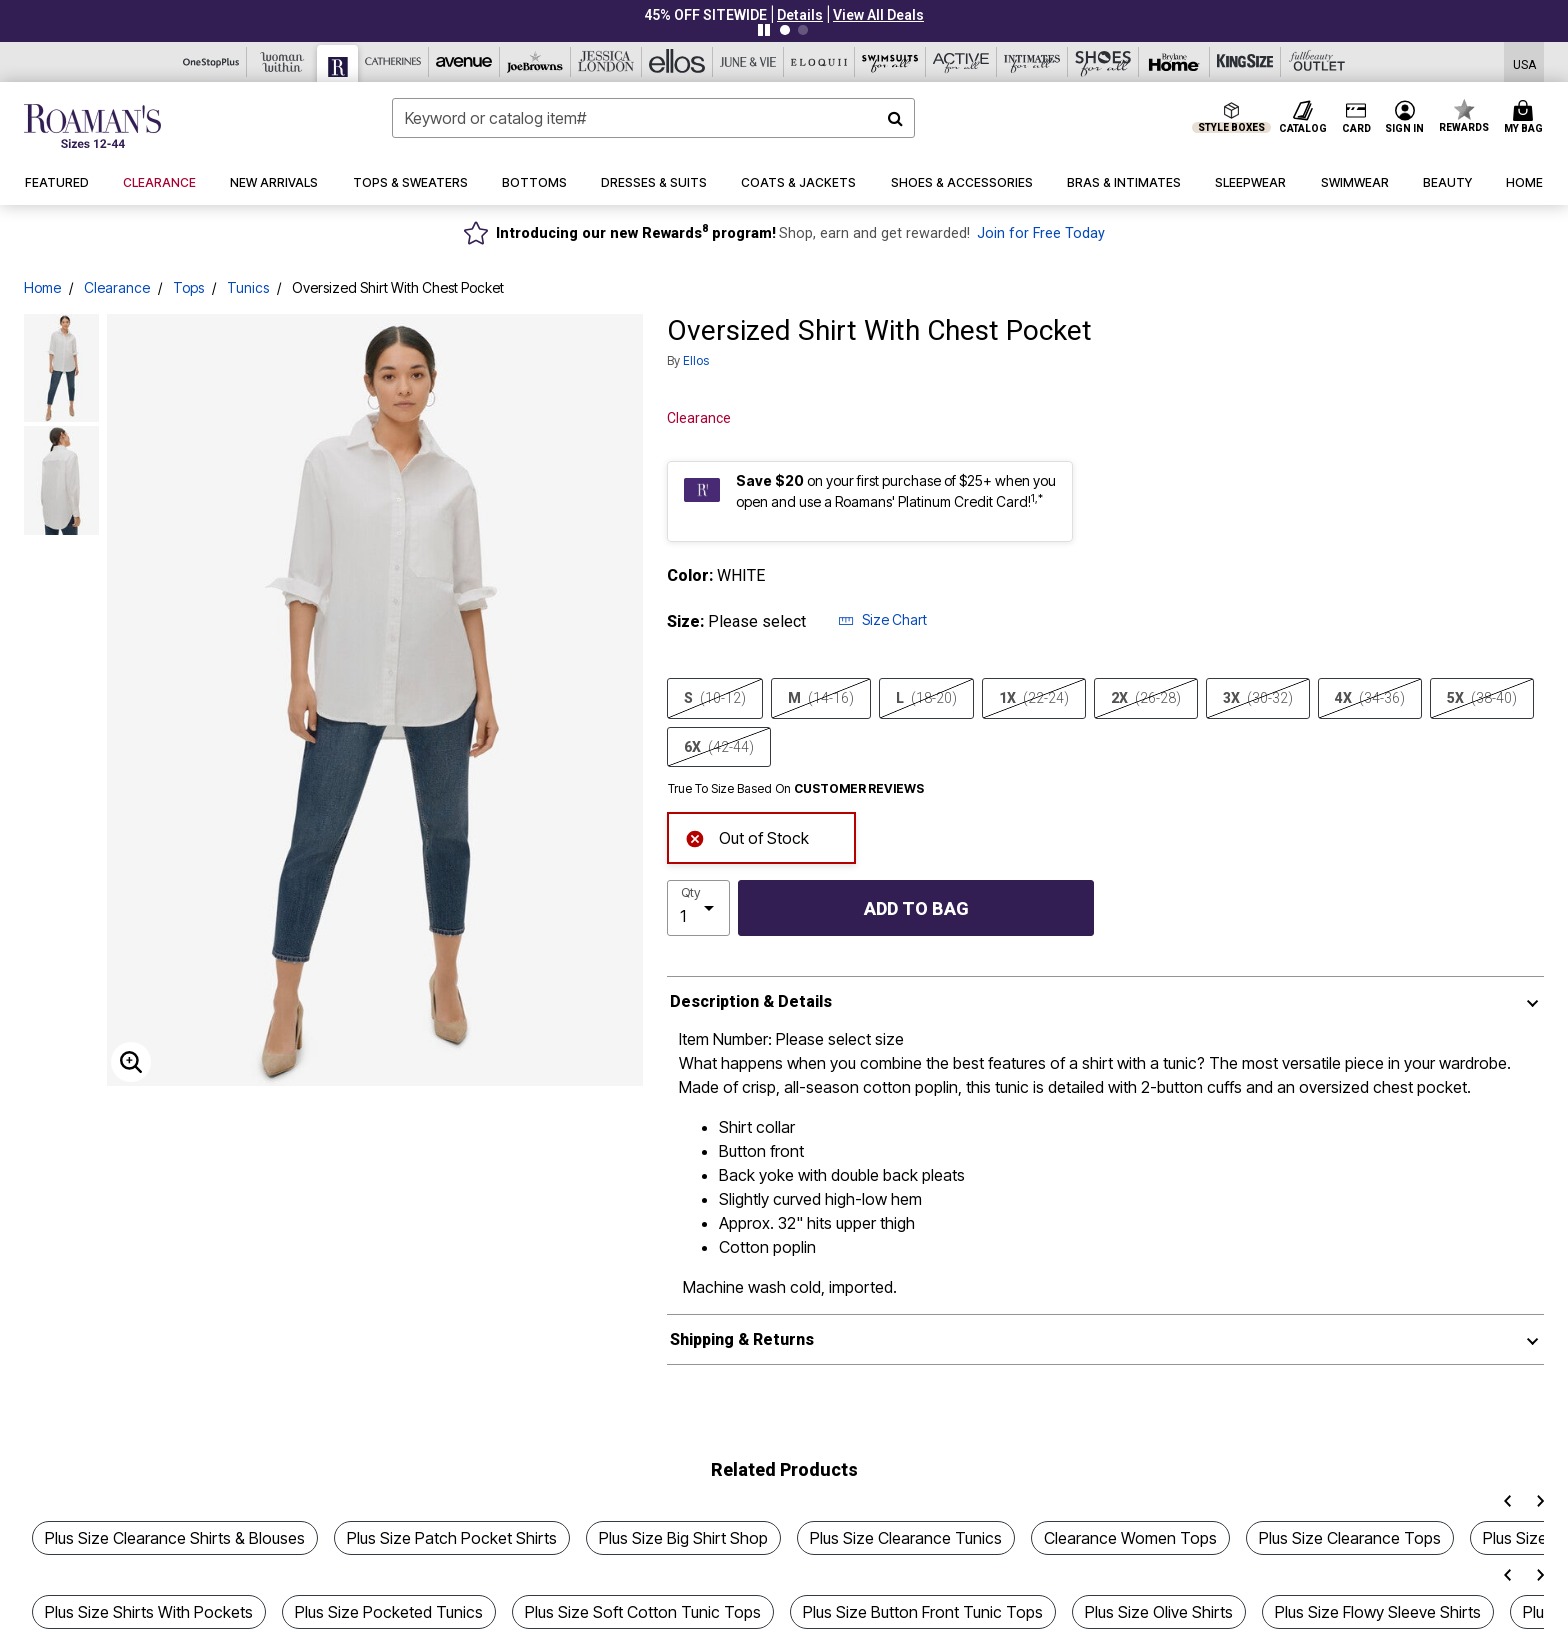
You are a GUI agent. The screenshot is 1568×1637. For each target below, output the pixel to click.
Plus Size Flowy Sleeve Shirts (1378, 1612)
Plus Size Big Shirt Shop (683, 1538)
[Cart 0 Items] (1526, 118)
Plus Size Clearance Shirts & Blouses (175, 1538)
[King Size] (1245, 62)
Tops (188, 287)
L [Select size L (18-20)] (926, 698)
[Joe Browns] (535, 62)
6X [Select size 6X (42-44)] (719, 747)
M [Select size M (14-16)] (821, 698)
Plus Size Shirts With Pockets (149, 1612)
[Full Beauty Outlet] (1316, 62)
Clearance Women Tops (1130, 1538)
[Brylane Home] (1174, 62)
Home (42, 287)
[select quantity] (698, 908)
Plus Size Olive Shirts (1159, 1612)
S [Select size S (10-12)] (715, 698)
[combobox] (653, 118)
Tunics (248, 287)
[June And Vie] (748, 62)
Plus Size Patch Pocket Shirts (452, 1538)
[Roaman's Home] (92, 126)
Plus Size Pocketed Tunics (389, 1612)
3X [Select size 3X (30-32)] (1258, 698)
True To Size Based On (796, 789)
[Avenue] (464, 62)
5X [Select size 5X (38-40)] (1482, 698)
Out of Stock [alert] (747, 836)
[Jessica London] (606, 62)
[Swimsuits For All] (890, 62)
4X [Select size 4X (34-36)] (1370, 698)
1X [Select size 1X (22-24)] (1034, 698)
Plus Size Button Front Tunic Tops (923, 1612)
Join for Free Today (1041, 233)
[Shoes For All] (1103, 62)
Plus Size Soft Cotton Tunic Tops (643, 1612)
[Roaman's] (338, 63)
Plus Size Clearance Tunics (906, 1538)
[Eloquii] (819, 62)
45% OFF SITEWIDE (705, 15)
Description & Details (751, 1001)
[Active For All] (961, 62)
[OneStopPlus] (211, 62)
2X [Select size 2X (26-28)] (1146, 698)
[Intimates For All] (1032, 62)
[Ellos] (677, 62)
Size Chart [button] (882, 619)
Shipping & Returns (742, 1339)
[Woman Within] (282, 62)
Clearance (117, 287)
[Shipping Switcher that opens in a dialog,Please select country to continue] (1524, 62)
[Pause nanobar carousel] (764, 30)
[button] (800, 15)
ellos (696, 360)
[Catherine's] (393, 62)
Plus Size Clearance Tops (1350, 1538)
